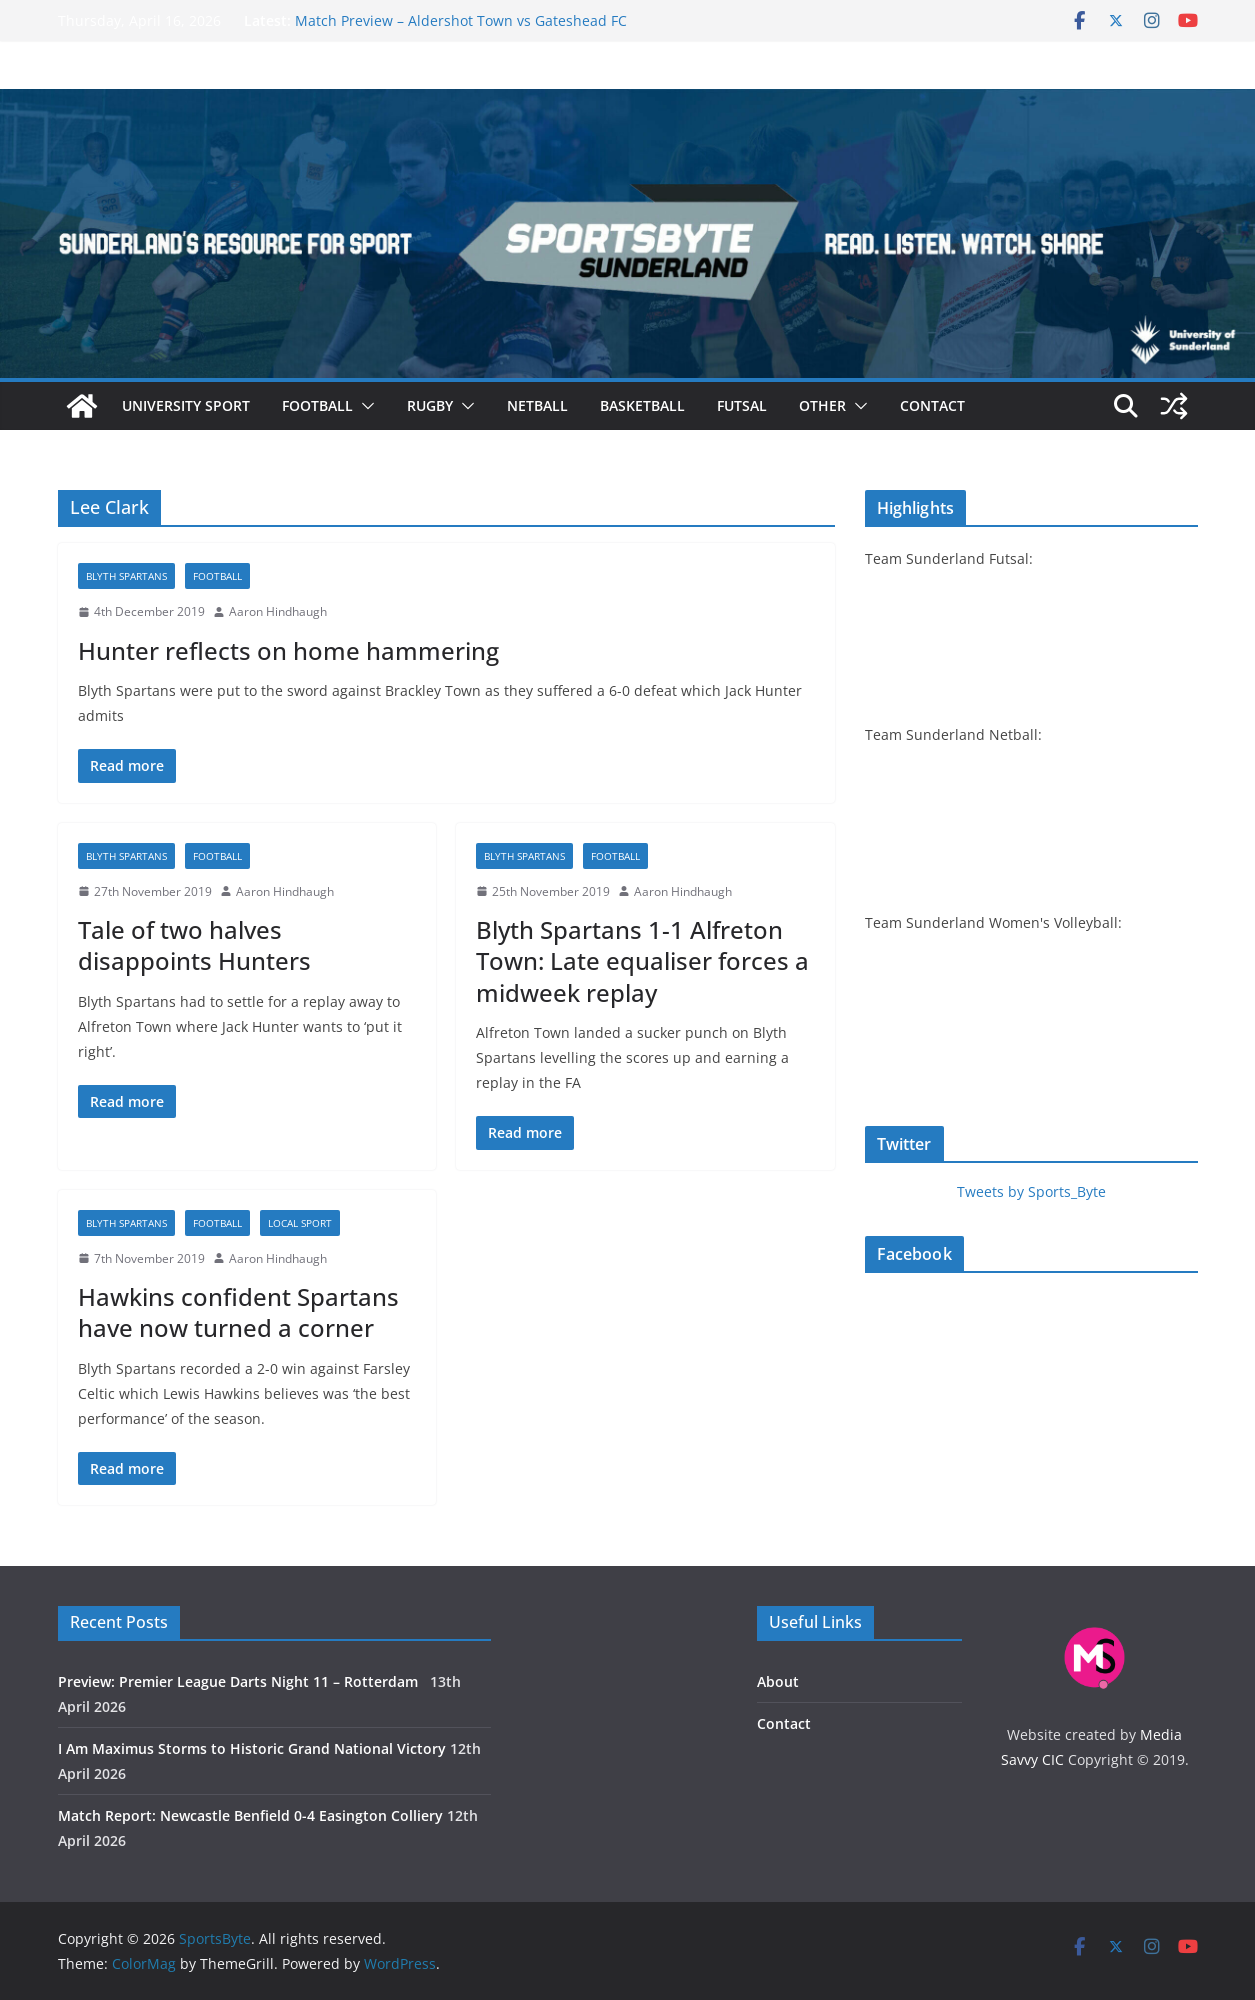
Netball (537, 405)
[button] (364, 406)
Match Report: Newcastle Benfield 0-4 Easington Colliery (250, 1815)
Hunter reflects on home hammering (288, 650)
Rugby (430, 405)
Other (822, 405)
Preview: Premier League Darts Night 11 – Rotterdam (242, 1681)
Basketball (642, 405)
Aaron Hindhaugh (278, 611)
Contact (932, 405)
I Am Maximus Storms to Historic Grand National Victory (252, 1748)
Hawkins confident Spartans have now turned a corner (238, 1312)
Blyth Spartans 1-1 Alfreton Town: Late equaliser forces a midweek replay (642, 960)
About (778, 1681)
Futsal (742, 405)
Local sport (300, 1223)
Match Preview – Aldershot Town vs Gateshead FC (461, 20)
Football (317, 405)
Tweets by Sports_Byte (1031, 1191)
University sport (186, 405)
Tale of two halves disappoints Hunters (194, 945)
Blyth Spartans (126, 576)
